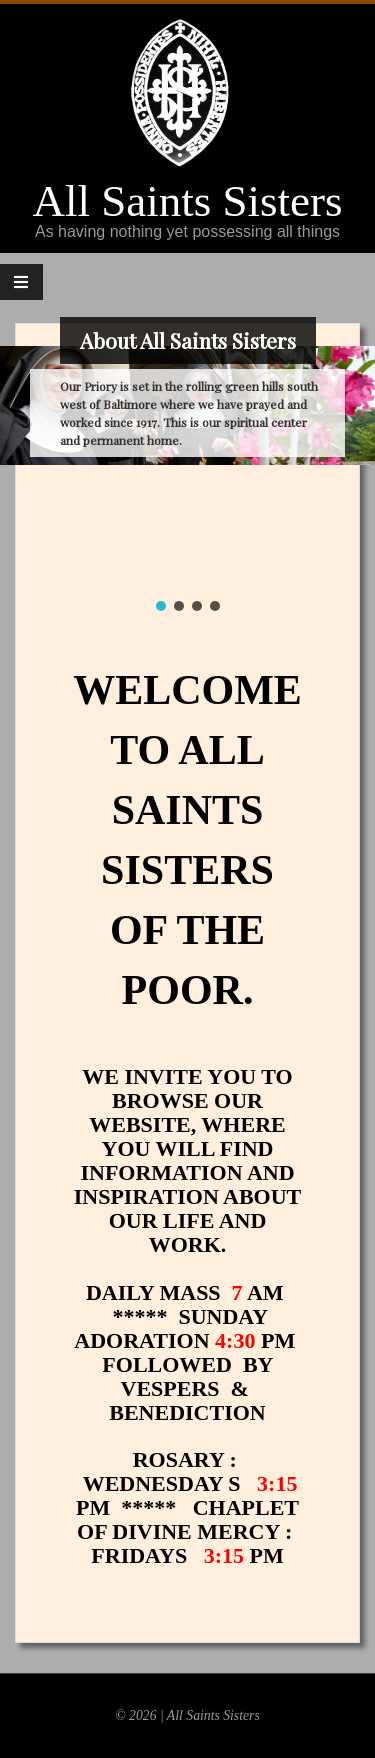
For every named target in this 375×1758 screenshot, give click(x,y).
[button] (161, 606)
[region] (187, 420)
